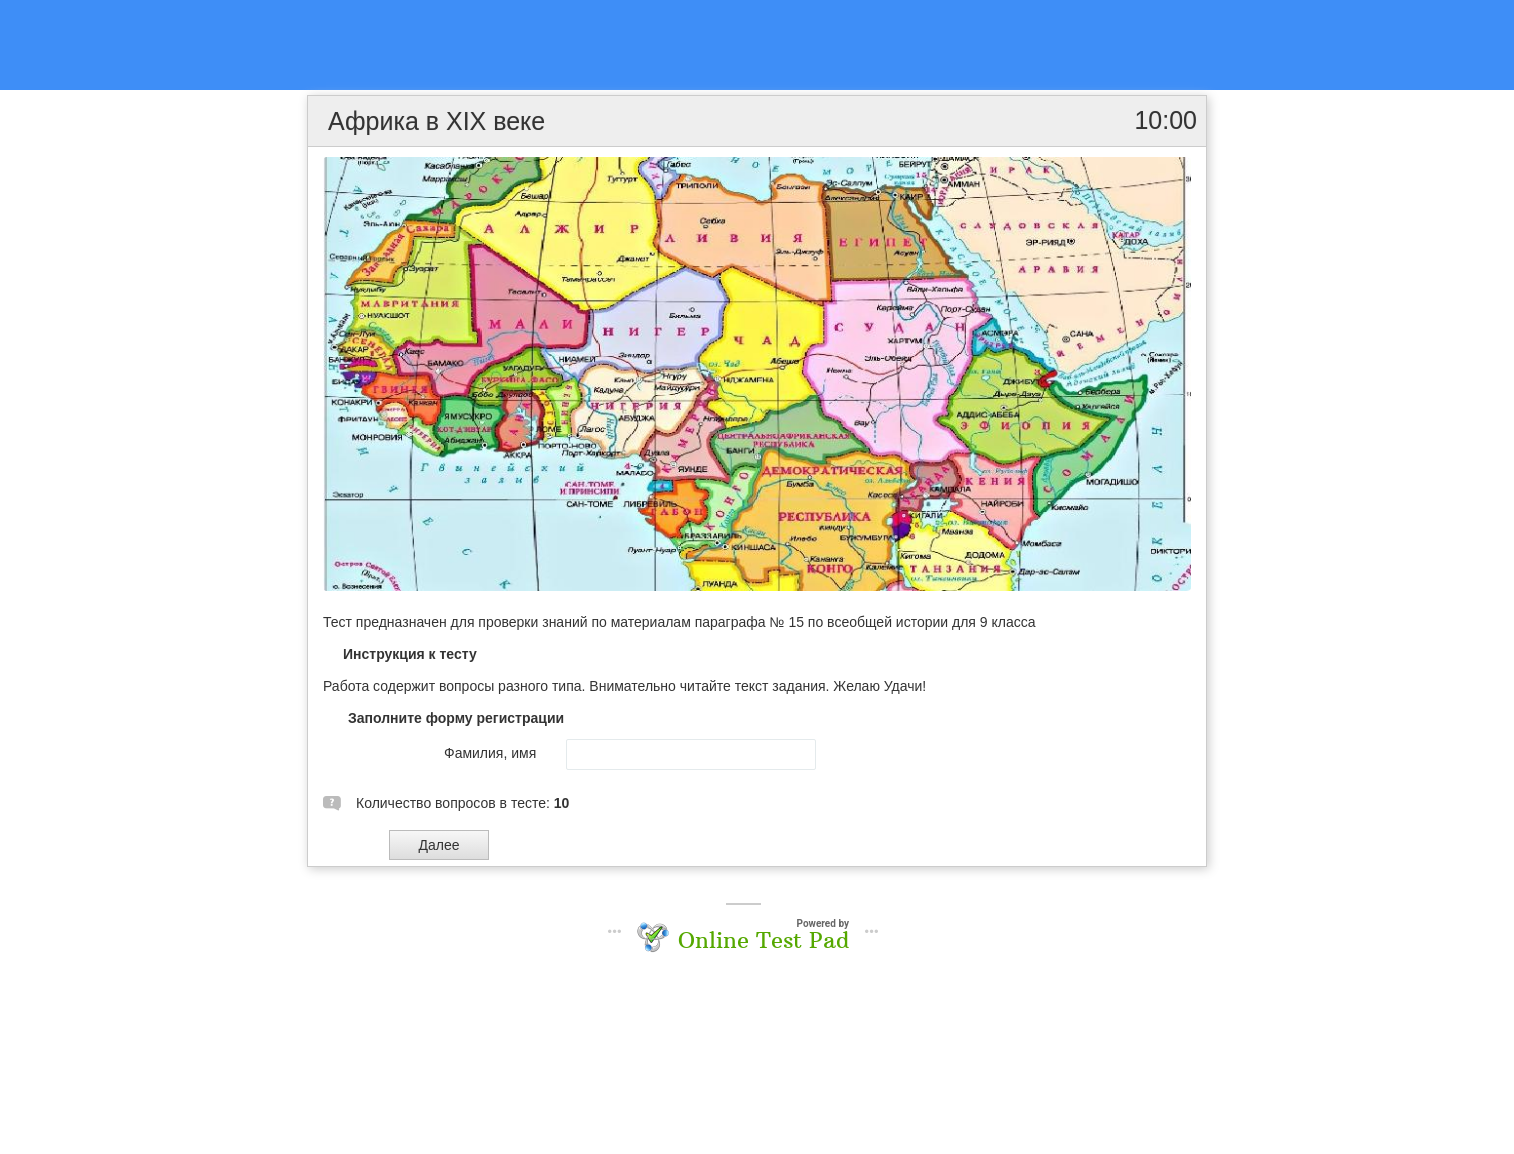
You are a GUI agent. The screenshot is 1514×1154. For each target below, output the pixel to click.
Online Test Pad (763, 940)
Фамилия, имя (490, 753)
